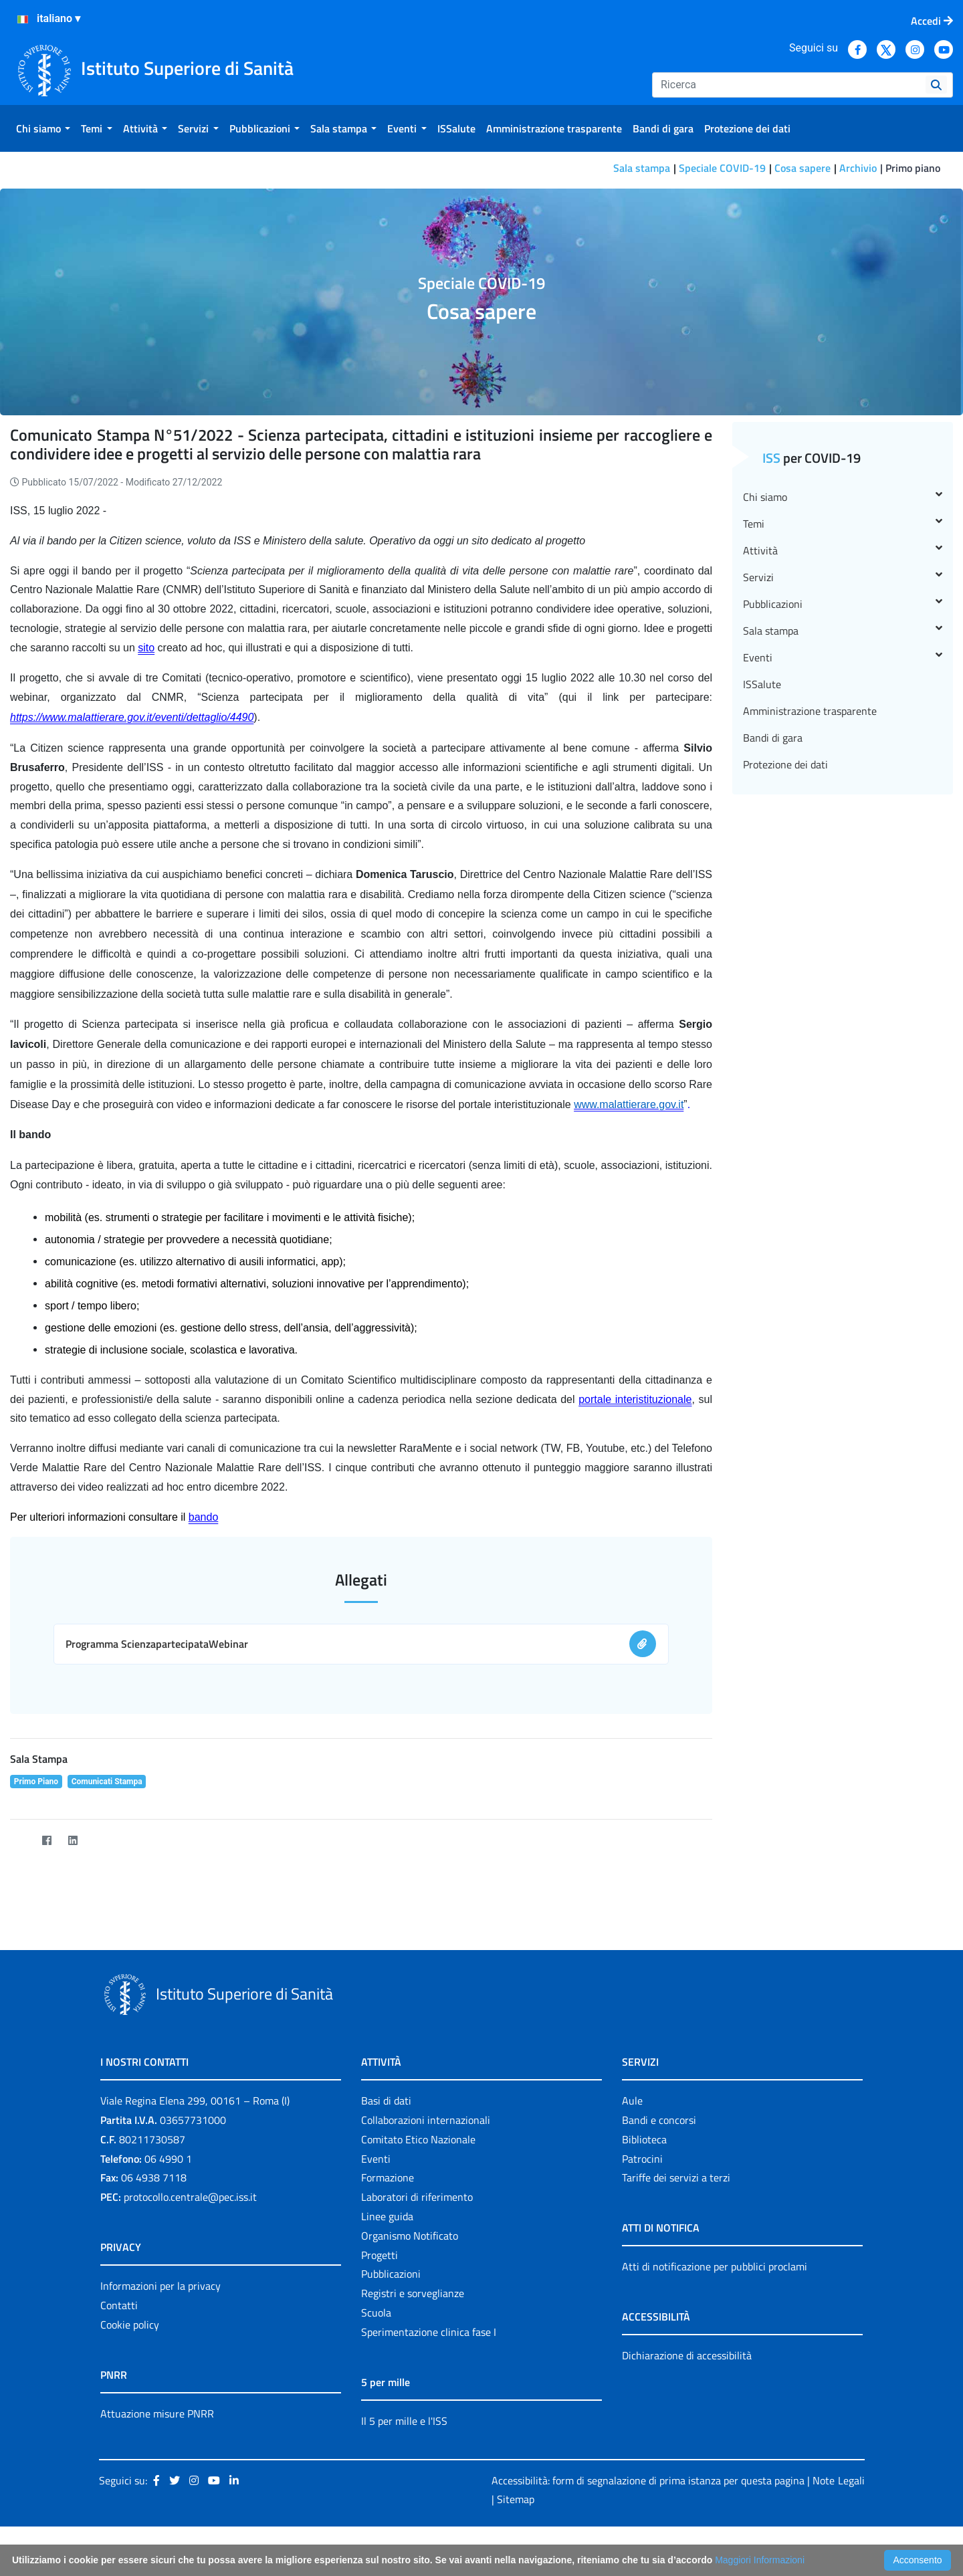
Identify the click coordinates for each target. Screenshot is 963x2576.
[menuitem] (43, 128)
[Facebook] (46, 1840)
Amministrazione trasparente (810, 711)
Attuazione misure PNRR (157, 2413)
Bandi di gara (772, 738)
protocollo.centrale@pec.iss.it (190, 2197)
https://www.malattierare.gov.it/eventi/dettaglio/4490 (131, 717)
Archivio (858, 168)
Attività (842, 550)
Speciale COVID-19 (722, 168)
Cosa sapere (802, 168)
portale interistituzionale (634, 1399)
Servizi (842, 577)
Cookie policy (129, 2325)
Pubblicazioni (842, 604)
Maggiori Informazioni (760, 2560)
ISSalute (762, 684)
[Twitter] (20, 1840)
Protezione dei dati (785, 764)
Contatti (119, 2305)
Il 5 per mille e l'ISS (404, 2421)
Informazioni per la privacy (160, 2286)
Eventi (842, 657)
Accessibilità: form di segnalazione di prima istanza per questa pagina (648, 2480)
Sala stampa (641, 168)
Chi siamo (842, 497)
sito (146, 647)
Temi (842, 524)
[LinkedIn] (72, 1840)
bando (204, 1517)
